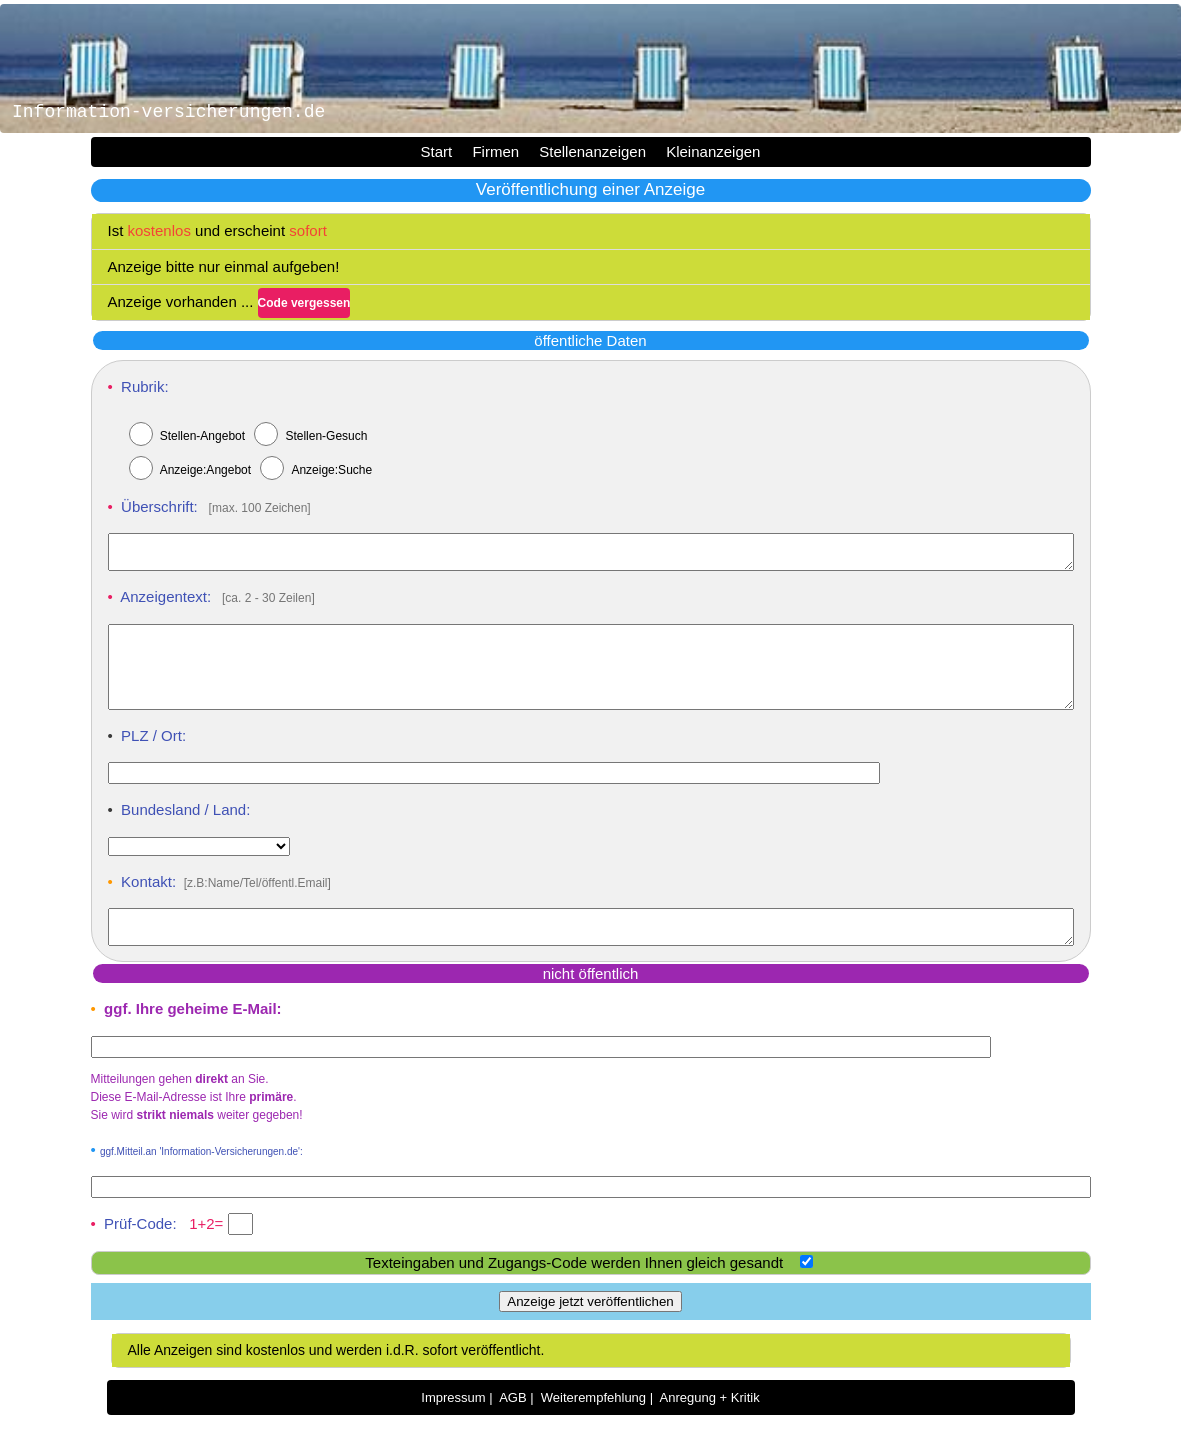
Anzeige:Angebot (205, 470)
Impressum (453, 1424)
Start (437, 151)
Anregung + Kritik (710, 1424)
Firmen (495, 151)
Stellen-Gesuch (326, 436)
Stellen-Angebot (202, 436)
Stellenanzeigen (592, 151)
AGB (512, 1424)
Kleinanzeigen (713, 151)
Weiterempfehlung (593, 1424)
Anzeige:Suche (331, 470)
